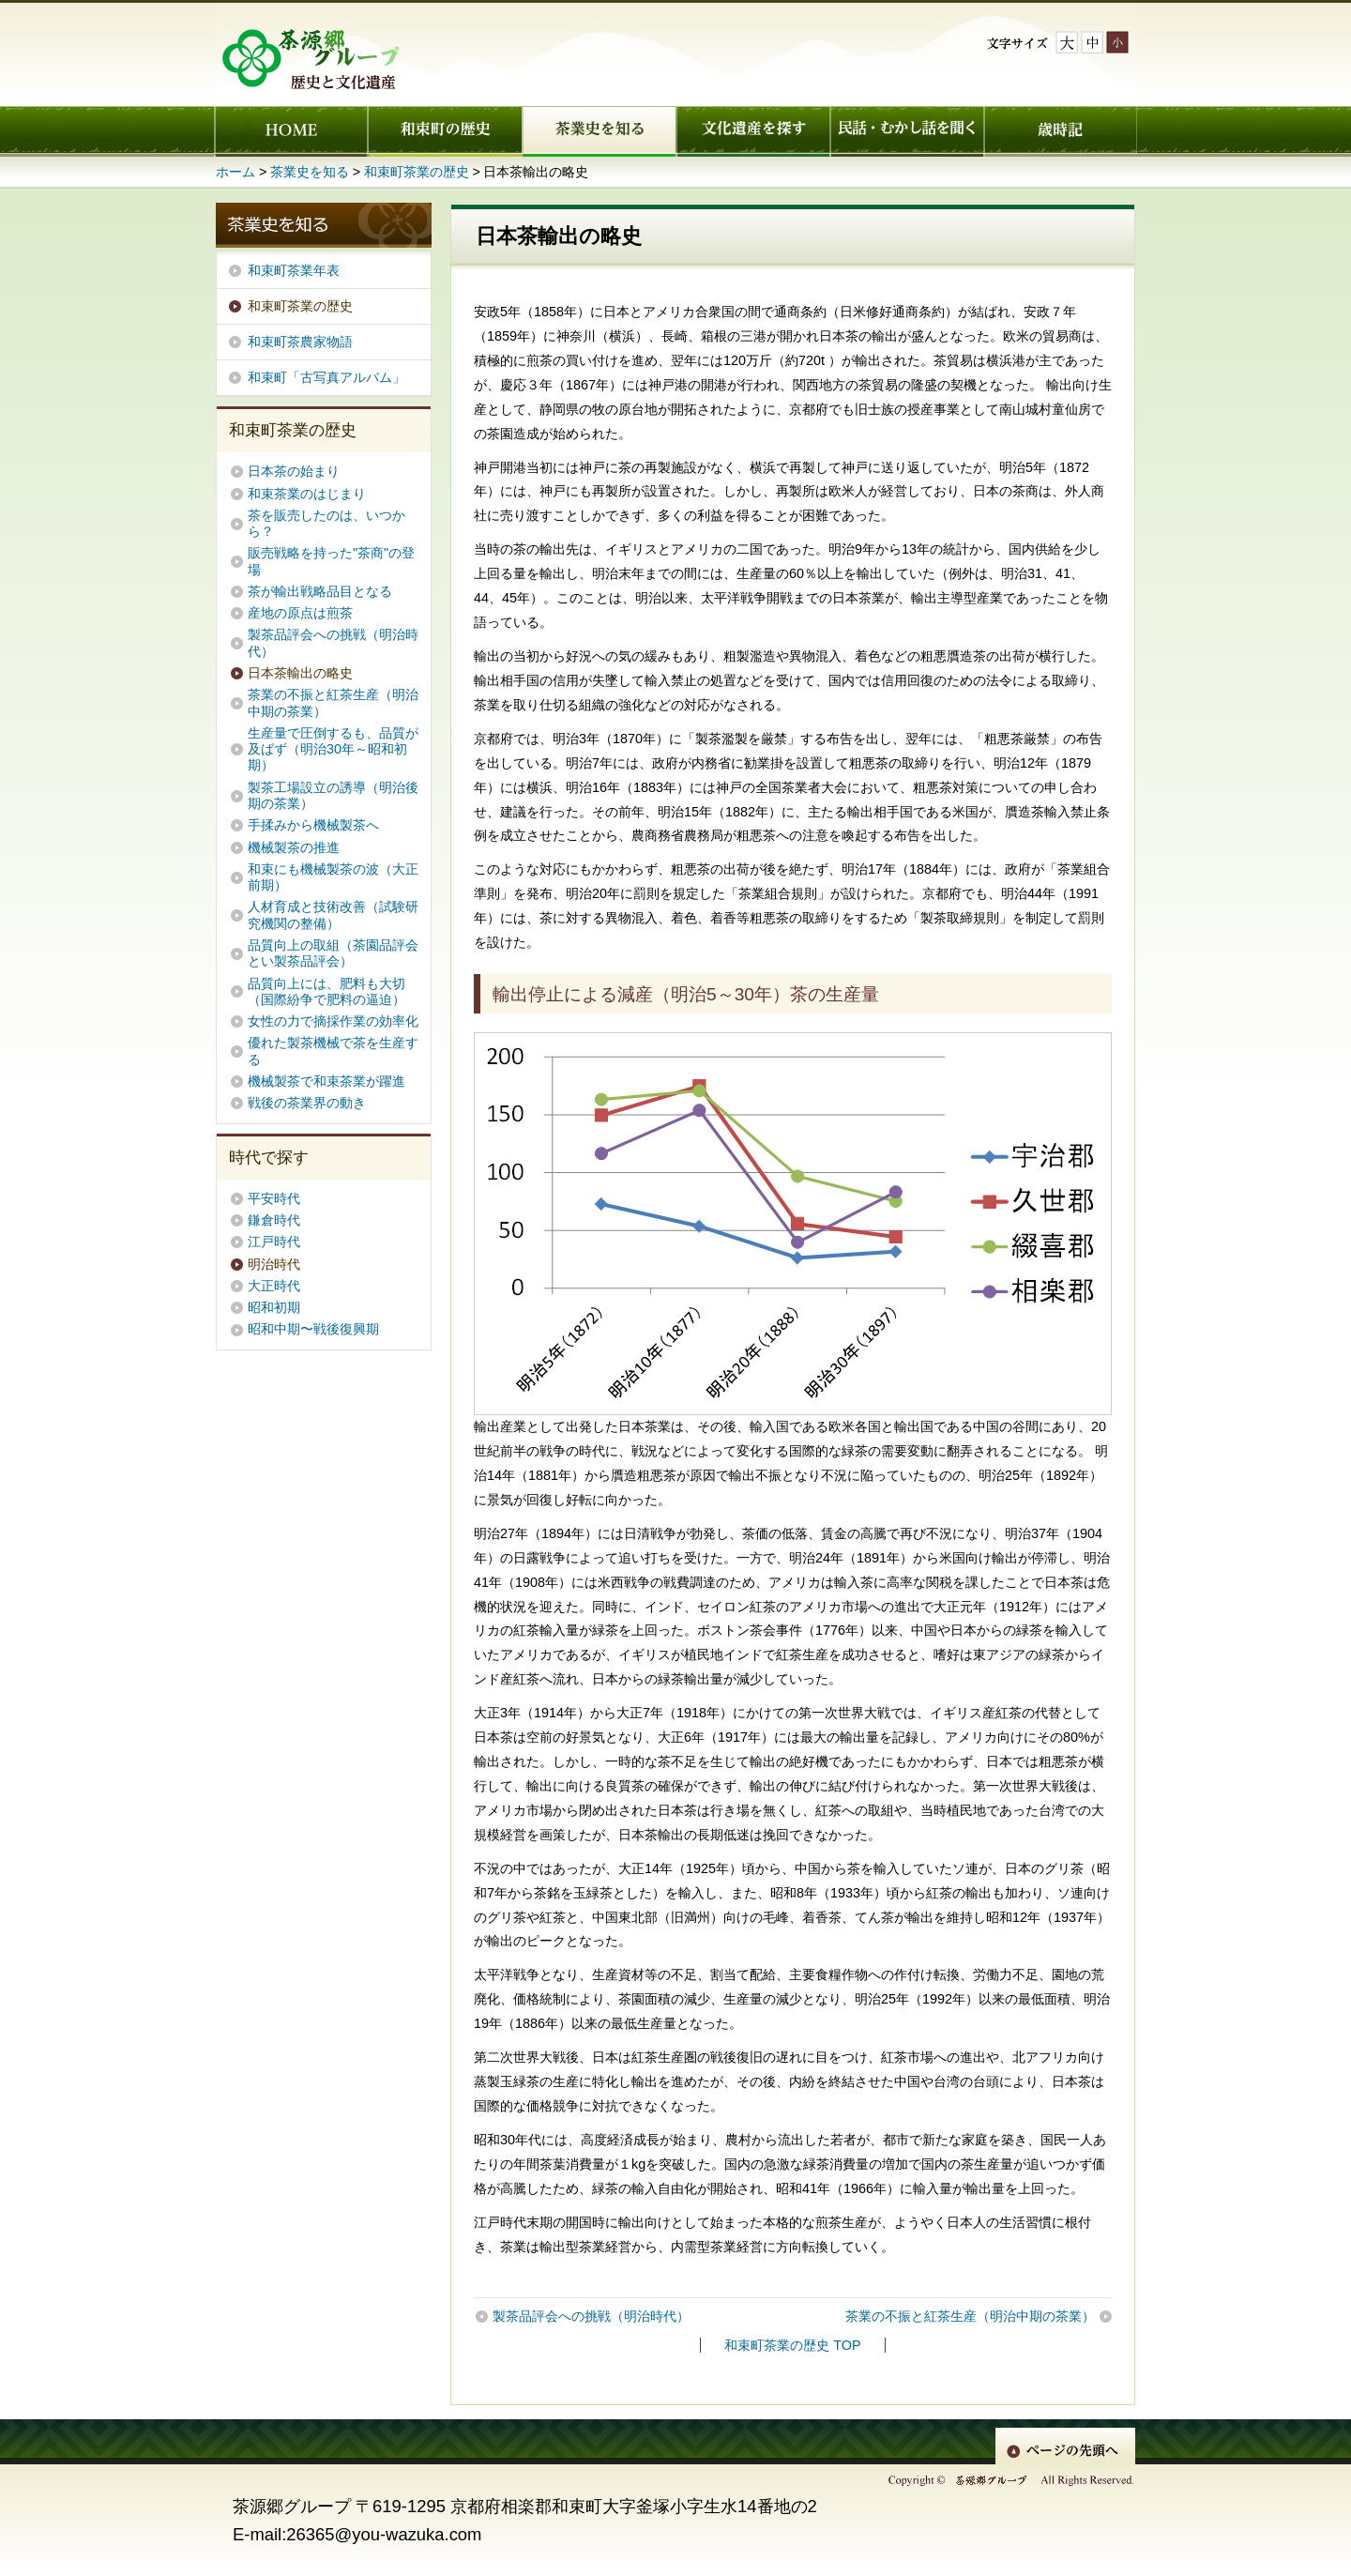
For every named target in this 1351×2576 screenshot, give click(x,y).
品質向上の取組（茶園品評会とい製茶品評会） (333, 952)
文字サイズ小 (1117, 42)
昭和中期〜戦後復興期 (313, 1328)
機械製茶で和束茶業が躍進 (333, 1081)
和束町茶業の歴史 (416, 171)
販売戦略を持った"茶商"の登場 (331, 560)
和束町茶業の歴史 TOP (792, 2345)
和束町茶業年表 (294, 270)
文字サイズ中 (1092, 42)
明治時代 (274, 1264)
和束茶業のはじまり (307, 493)
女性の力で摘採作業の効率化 (333, 1021)
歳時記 (1060, 131)
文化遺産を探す (752, 131)
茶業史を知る (599, 131)
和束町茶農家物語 (300, 341)
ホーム (291, 131)
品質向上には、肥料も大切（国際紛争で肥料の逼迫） (326, 991)
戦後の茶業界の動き (307, 1102)
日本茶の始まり (294, 471)
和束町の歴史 (445, 131)
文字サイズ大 (1066, 42)
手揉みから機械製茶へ (313, 824)
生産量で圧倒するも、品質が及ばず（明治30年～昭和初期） (333, 749)
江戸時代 (274, 1241)
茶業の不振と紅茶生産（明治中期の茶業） (970, 2316)
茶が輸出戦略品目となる (320, 591)
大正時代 (274, 1285)
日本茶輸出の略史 (300, 672)
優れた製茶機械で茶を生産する (333, 1050)
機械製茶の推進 (294, 847)
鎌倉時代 (274, 1219)
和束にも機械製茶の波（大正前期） (333, 876)
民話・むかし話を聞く (906, 131)
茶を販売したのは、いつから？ (326, 523)
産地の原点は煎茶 (300, 612)
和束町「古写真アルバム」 (326, 377)
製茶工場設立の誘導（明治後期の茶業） (333, 795)
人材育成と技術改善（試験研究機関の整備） (333, 914)
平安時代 (274, 1198)
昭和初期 (274, 1307)
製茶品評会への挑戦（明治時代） (591, 2316)
